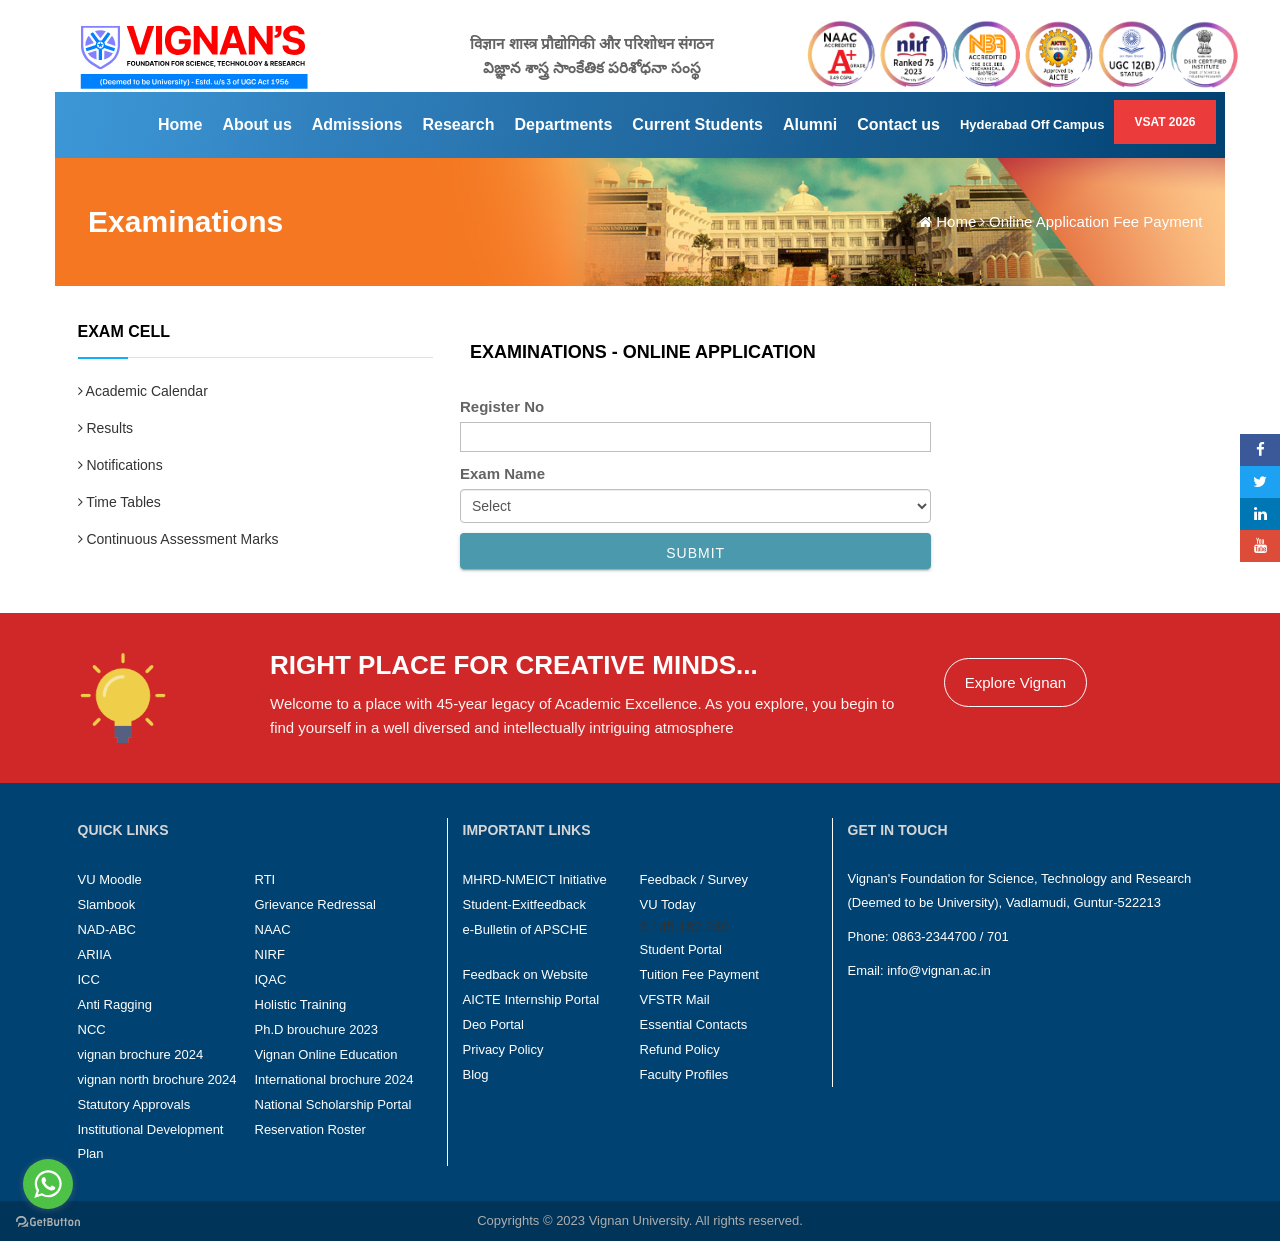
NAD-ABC (107, 929)
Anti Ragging (115, 1004)
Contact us (898, 124)
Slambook (107, 904)
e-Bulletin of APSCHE (525, 929)
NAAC (273, 929)
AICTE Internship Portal (531, 999)
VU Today (668, 904)
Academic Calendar (143, 391)
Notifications (120, 465)
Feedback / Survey (694, 879)
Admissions (357, 124)
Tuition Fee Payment (699, 974)
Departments (564, 124)
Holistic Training (301, 1004)
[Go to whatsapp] (48, 1184)
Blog (476, 1074)
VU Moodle (110, 879)
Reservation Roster (310, 1129)
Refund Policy (680, 1049)
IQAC (271, 979)
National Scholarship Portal (333, 1104)
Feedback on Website (526, 974)
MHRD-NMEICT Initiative (535, 879)
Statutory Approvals (134, 1104)
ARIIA (95, 954)
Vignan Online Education (326, 1054)
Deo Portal (493, 1024)
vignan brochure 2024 (141, 1054)
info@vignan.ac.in (939, 970)
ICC (89, 979)
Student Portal (681, 949)
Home (180, 124)
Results (106, 428)
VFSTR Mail (675, 999)
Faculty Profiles (684, 1074)
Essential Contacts (694, 1024)
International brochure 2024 (334, 1079)
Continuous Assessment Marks (178, 539)
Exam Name (502, 473)
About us (256, 124)
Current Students (697, 124)
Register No (502, 406)
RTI (265, 879)
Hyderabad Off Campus (1032, 124)
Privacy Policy (503, 1049)
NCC (92, 1029)
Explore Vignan (1015, 682)
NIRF (270, 954)
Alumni (810, 124)
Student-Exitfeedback (525, 904)
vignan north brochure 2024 (157, 1079)
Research (458, 124)
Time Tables (119, 502)
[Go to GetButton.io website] (48, 1221)
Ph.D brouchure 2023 (317, 1029)
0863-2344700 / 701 (950, 936)
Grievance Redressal (315, 904)
